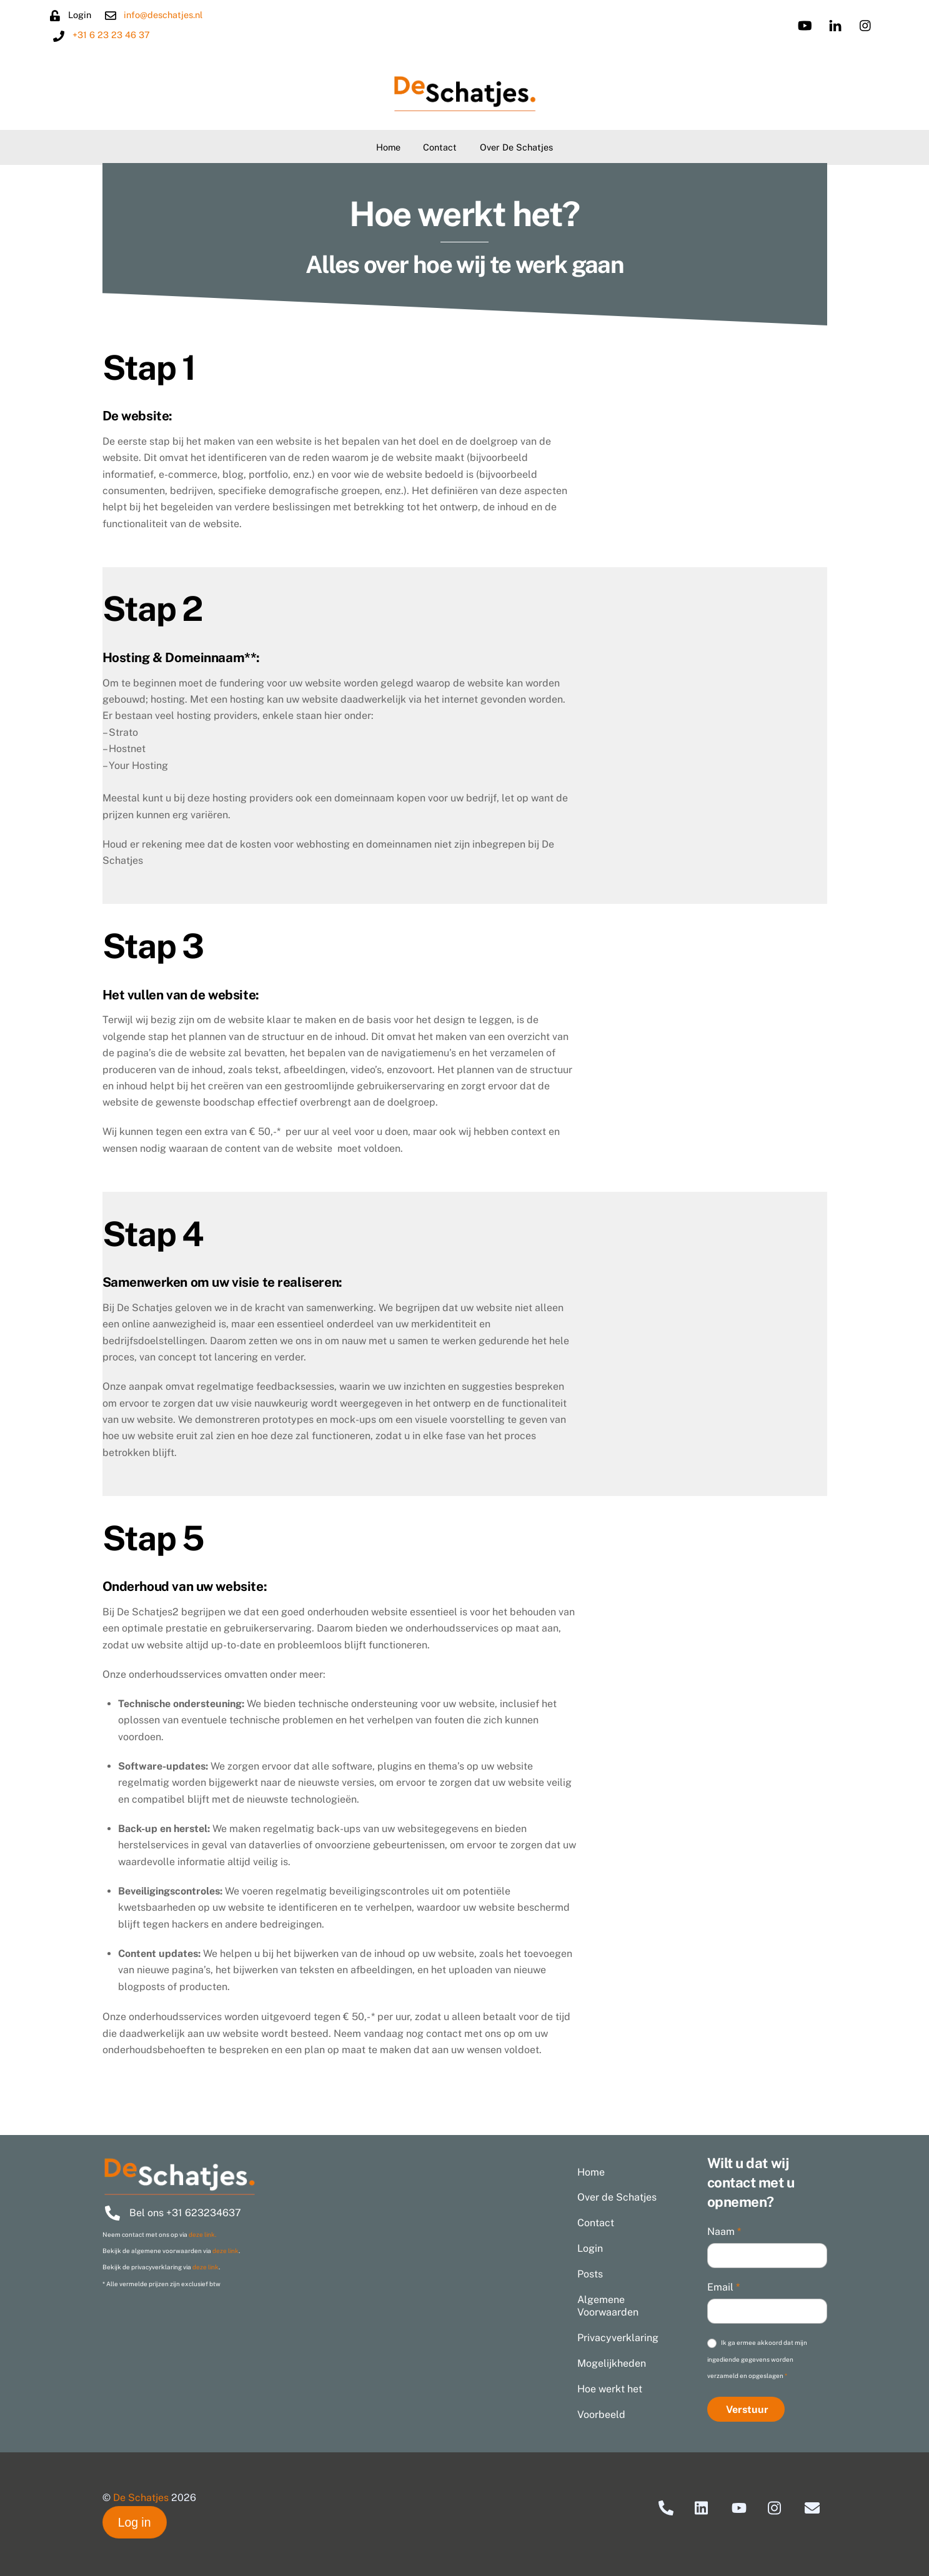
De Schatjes (141, 2498)
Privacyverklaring (617, 2338)
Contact (440, 147)
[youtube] (794, 24)
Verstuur (747, 2409)
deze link (225, 2250)
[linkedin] (824, 24)
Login (590, 2248)
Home (388, 147)
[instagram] (855, 24)
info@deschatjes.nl (173, 14)
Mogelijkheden (611, 2363)
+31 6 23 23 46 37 (121, 34)
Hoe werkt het (609, 2389)
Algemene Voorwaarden (607, 2306)
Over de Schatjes (516, 147)
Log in (134, 2522)
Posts (590, 2274)
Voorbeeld (601, 2414)
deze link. (202, 2234)
